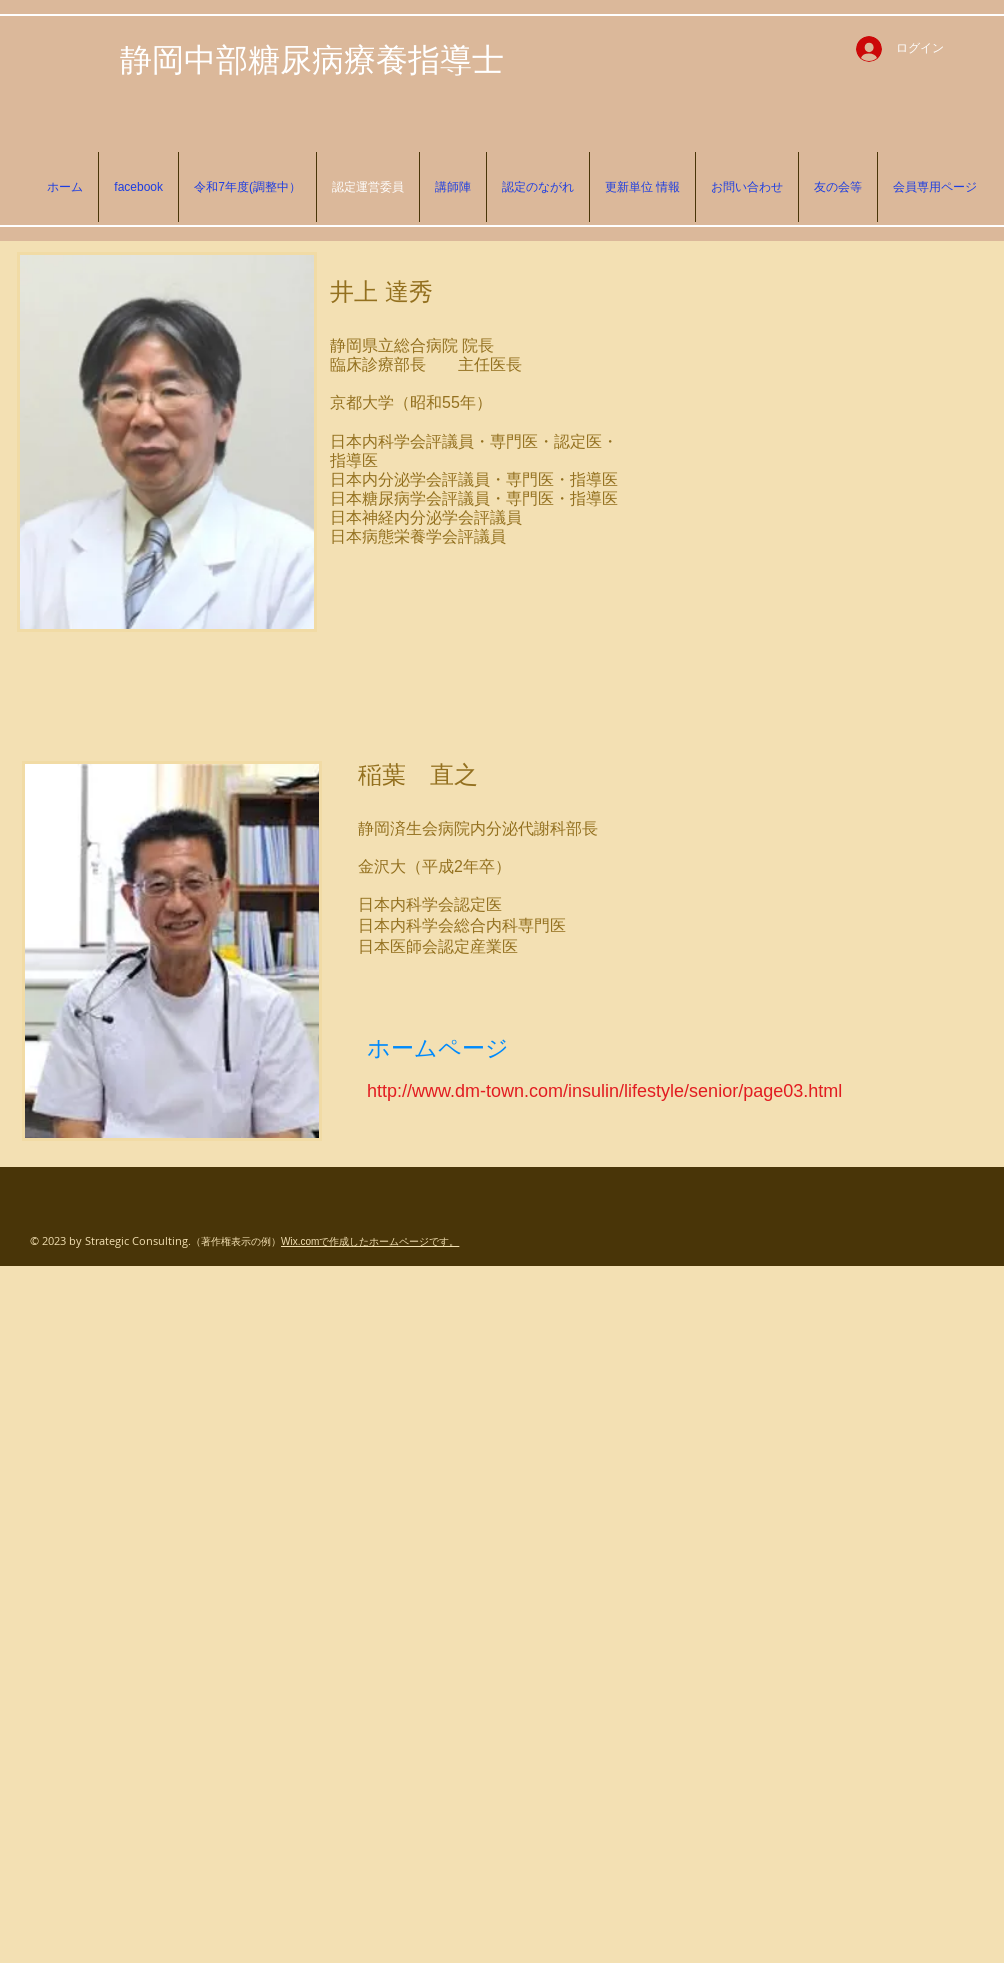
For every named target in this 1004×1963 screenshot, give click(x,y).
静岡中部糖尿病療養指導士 (312, 58)
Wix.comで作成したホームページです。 (370, 1241)
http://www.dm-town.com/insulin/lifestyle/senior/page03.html (604, 1091)
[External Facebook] (812, 431)
